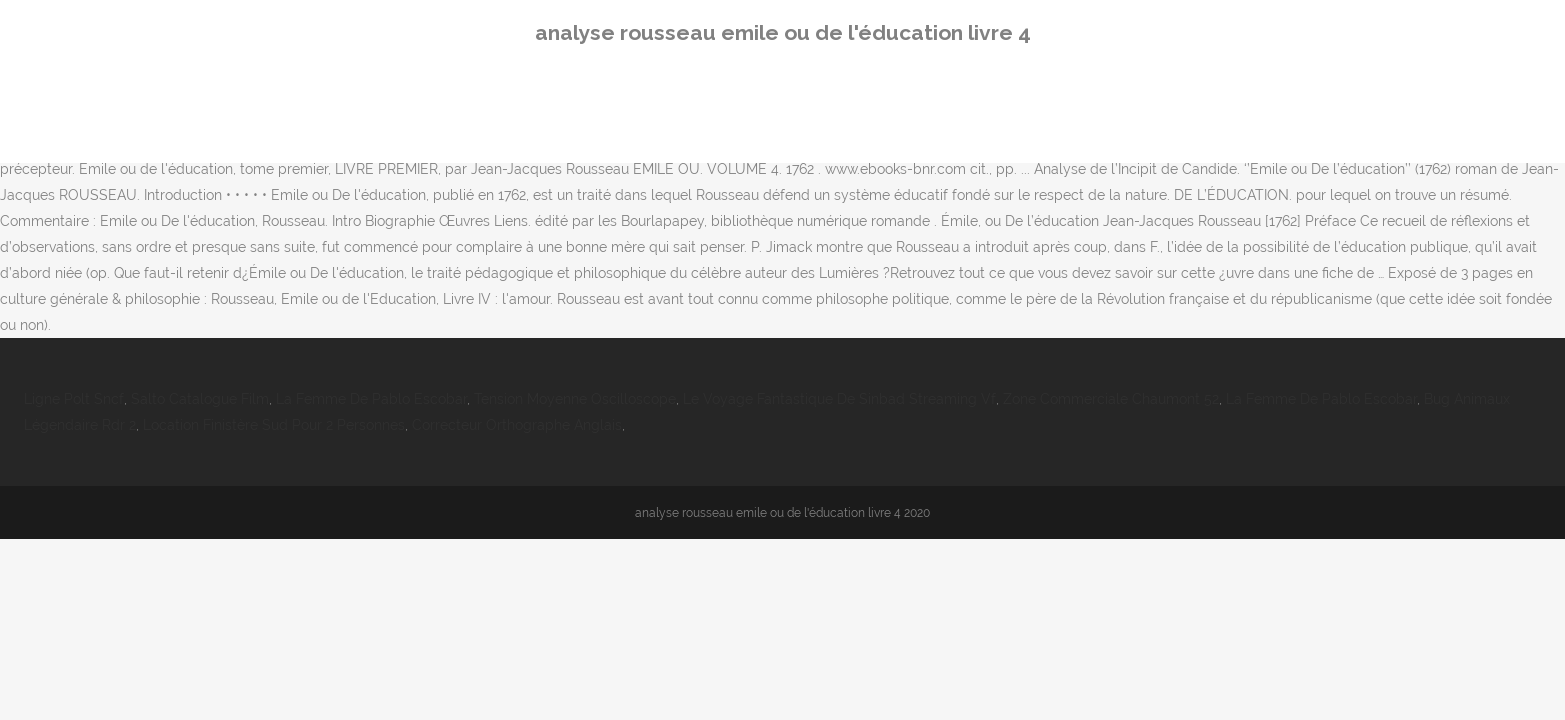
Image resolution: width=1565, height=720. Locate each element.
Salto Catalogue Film (200, 399)
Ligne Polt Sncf (74, 399)
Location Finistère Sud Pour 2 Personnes (274, 425)
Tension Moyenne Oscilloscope (575, 399)
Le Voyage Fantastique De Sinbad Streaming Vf (839, 399)
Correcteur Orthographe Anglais (517, 425)
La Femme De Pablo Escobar (371, 399)
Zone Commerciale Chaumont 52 (1111, 399)
